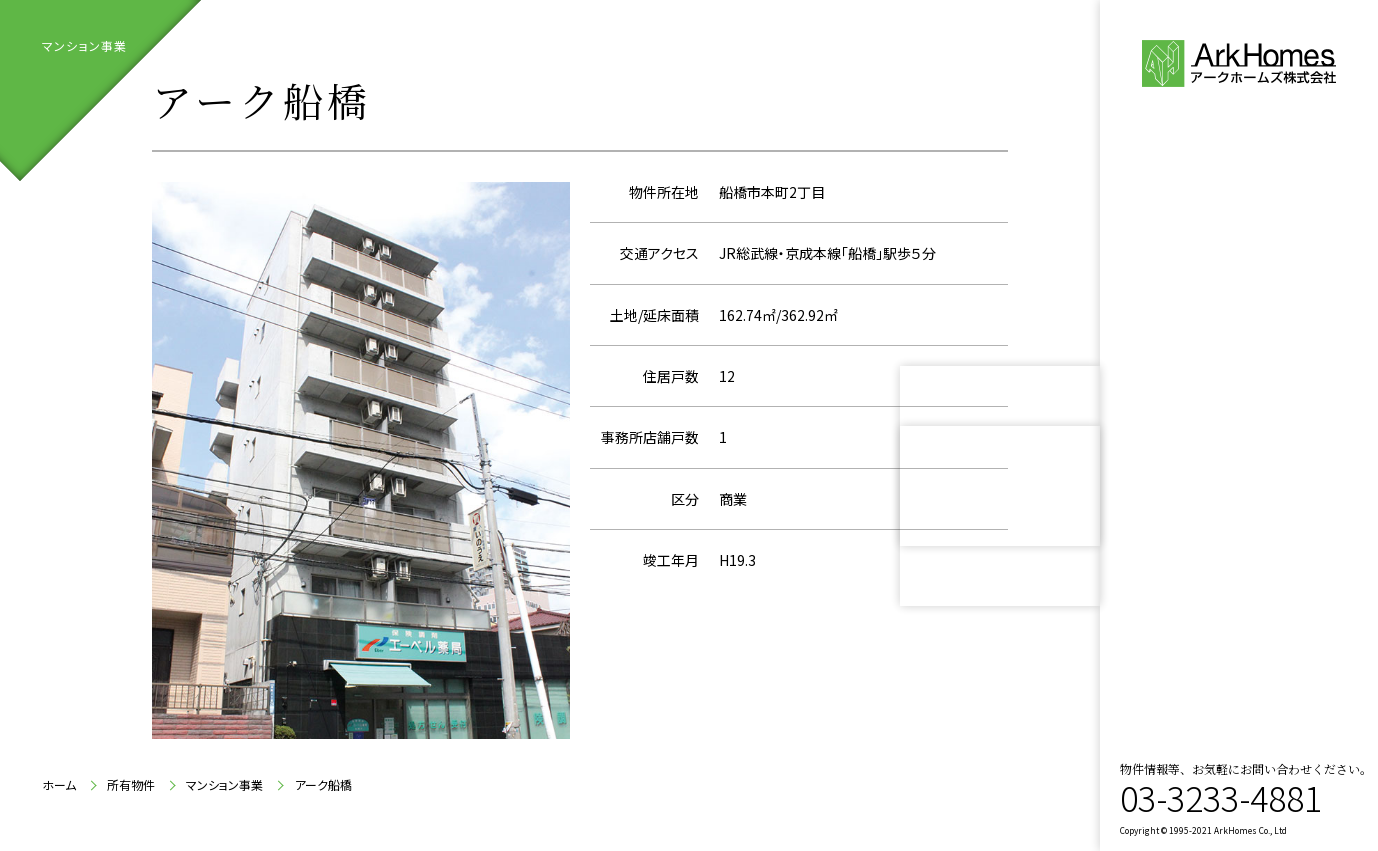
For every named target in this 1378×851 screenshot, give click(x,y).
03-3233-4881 (1221, 797)
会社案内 (1214, 395)
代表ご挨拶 (1226, 335)
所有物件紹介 (1214, 455)
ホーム (59, 785)
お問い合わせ (1238, 515)
